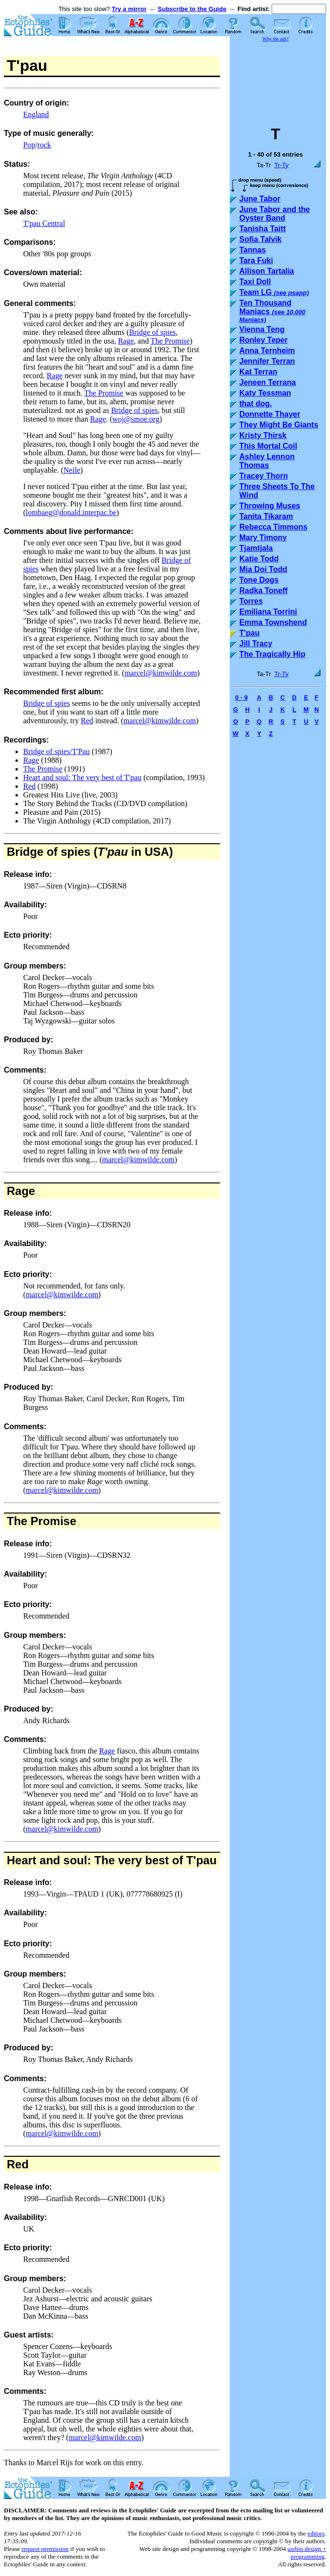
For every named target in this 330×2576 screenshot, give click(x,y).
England (36, 114)
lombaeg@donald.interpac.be (71, 512)
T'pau (249, 633)
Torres (251, 601)
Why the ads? (275, 38)
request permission (45, 2548)
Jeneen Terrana (267, 382)
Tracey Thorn (263, 476)
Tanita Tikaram (266, 516)
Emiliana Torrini (268, 612)
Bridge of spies (152, 332)
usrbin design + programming (307, 2552)
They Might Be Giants (278, 425)
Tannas (252, 250)
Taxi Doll (255, 282)
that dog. (255, 403)
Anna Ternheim (267, 350)
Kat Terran (258, 372)
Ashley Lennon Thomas (267, 460)
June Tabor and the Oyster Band (274, 213)
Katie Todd (258, 559)
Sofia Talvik (260, 239)
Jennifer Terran (267, 361)
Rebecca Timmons (273, 527)
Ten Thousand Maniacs (272, 311)
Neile (72, 470)
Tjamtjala (256, 548)
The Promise (170, 341)
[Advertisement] (277, 79)
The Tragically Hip (272, 654)
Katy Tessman (265, 393)
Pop (29, 145)
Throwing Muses (269, 506)
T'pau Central (44, 223)
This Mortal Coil (268, 446)
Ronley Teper (263, 340)
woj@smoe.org (136, 419)
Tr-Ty (282, 165)
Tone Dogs (258, 580)
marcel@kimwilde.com (160, 673)
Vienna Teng (262, 329)
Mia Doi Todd (263, 569)
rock (44, 145)
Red (87, 721)
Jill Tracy (256, 643)
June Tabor (259, 199)
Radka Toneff (263, 590)
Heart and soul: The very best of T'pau (82, 777)
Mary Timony (263, 537)
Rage (126, 341)
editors (315, 2533)
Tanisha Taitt (262, 229)
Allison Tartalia (266, 271)
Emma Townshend (273, 622)
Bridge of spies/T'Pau (56, 751)
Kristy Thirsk (263, 435)
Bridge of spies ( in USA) (90, 851)
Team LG (274, 292)
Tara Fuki (256, 260)
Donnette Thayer (269, 414)
